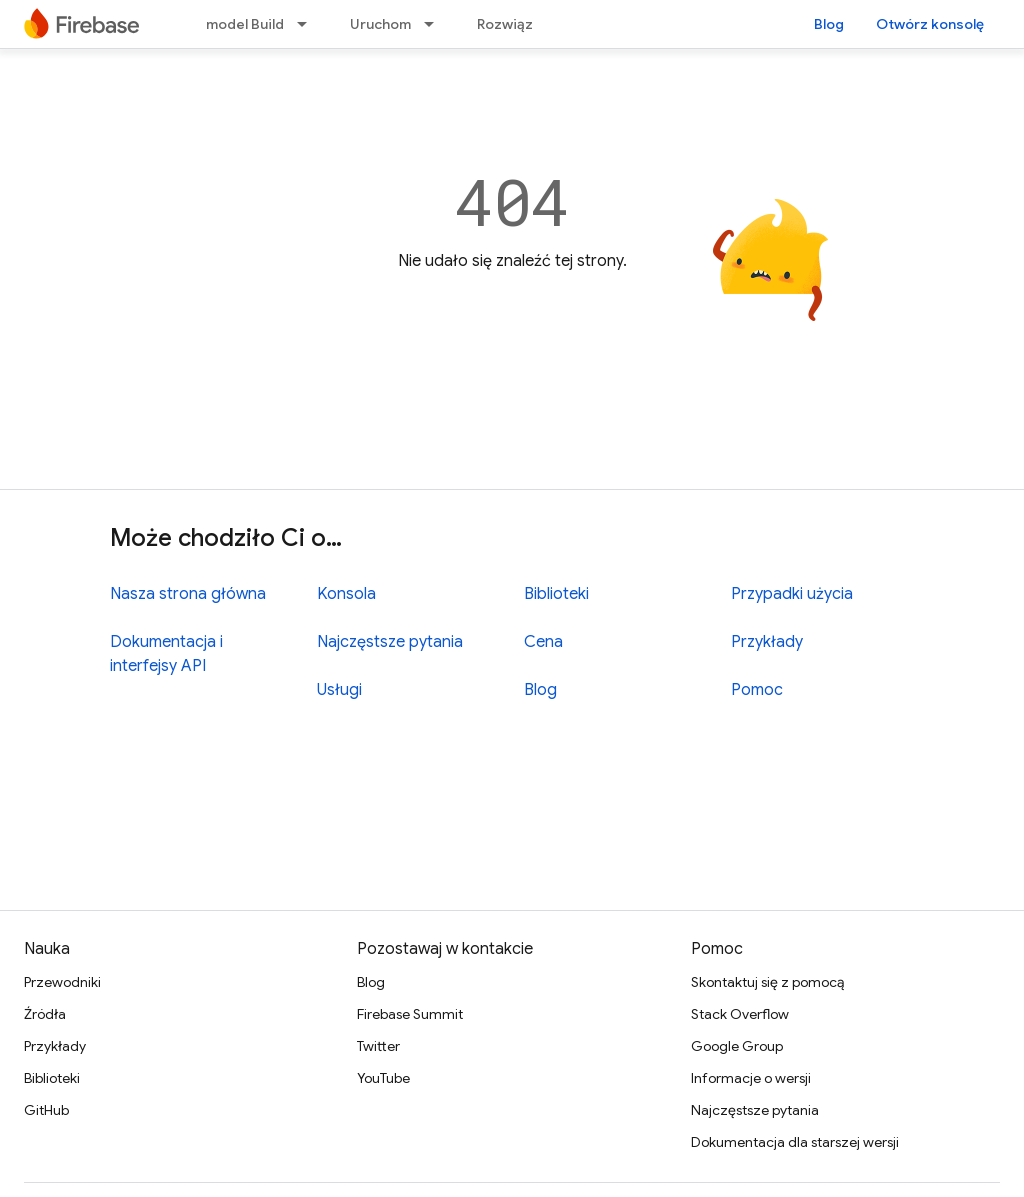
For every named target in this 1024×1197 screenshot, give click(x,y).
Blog (829, 24)
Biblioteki (556, 594)
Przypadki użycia (792, 594)
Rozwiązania (519, 24)
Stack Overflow (740, 1014)
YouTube (383, 1078)
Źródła (45, 1014)
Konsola (346, 594)
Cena (543, 642)
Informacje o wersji (751, 1078)
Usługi (339, 690)
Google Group (737, 1046)
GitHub (46, 1110)
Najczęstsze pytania (390, 642)
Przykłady (767, 642)
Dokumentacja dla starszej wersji (795, 1142)
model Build (245, 24)
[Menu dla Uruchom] (435, 24)
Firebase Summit (410, 1014)
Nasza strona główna (188, 594)
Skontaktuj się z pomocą (767, 982)
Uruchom (380, 24)
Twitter (378, 1046)
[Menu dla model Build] (308, 24)
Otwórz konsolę (930, 24)
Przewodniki (62, 982)
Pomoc (757, 690)
